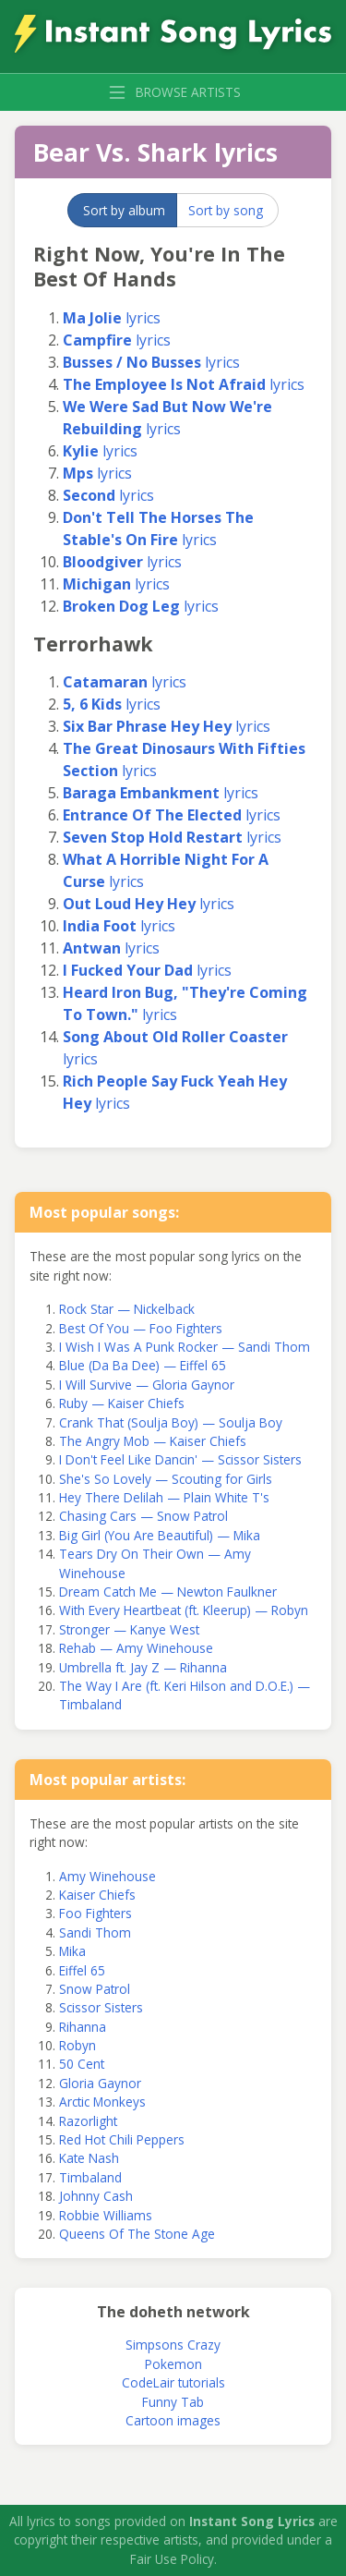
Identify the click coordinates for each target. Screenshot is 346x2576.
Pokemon (173, 2364)
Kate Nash (89, 2158)
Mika (72, 1951)
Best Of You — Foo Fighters (140, 1328)
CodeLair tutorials (173, 2382)
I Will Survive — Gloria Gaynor (146, 1384)
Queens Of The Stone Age (137, 2233)
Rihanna (82, 2026)
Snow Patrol (94, 1989)
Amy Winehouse (107, 1876)
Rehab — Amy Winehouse (136, 1648)
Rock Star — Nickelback (127, 1309)
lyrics (112, 318)
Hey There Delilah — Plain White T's (164, 1497)
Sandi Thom (95, 1932)
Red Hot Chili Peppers (122, 2139)
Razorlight (88, 2121)
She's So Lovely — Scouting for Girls (165, 1479)
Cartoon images (173, 2420)
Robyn (77, 2045)
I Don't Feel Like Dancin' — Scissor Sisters (180, 1459)
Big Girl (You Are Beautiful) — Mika (159, 1535)
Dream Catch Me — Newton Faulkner (168, 1591)
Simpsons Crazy (173, 2344)
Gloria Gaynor (100, 2083)
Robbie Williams (105, 2215)
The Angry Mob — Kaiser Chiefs (152, 1441)
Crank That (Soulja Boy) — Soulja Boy (170, 1422)
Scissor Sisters (101, 2007)
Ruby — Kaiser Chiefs (122, 1403)
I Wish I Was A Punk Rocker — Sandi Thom (184, 1346)
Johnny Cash (96, 2196)
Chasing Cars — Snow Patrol (143, 1516)
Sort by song (225, 210)
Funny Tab (173, 2402)
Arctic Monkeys (102, 2101)
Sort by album (124, 210)
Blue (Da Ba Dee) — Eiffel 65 (142, 1365)
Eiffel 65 (82, 1970)
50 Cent (81, 2063)
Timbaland (90, 2177)
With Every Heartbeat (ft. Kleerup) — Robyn (183, 1610)
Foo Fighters (95, 1913)
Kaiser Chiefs (97, 1894)
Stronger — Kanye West (129, 1629)
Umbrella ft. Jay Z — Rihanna (143, 1667)
